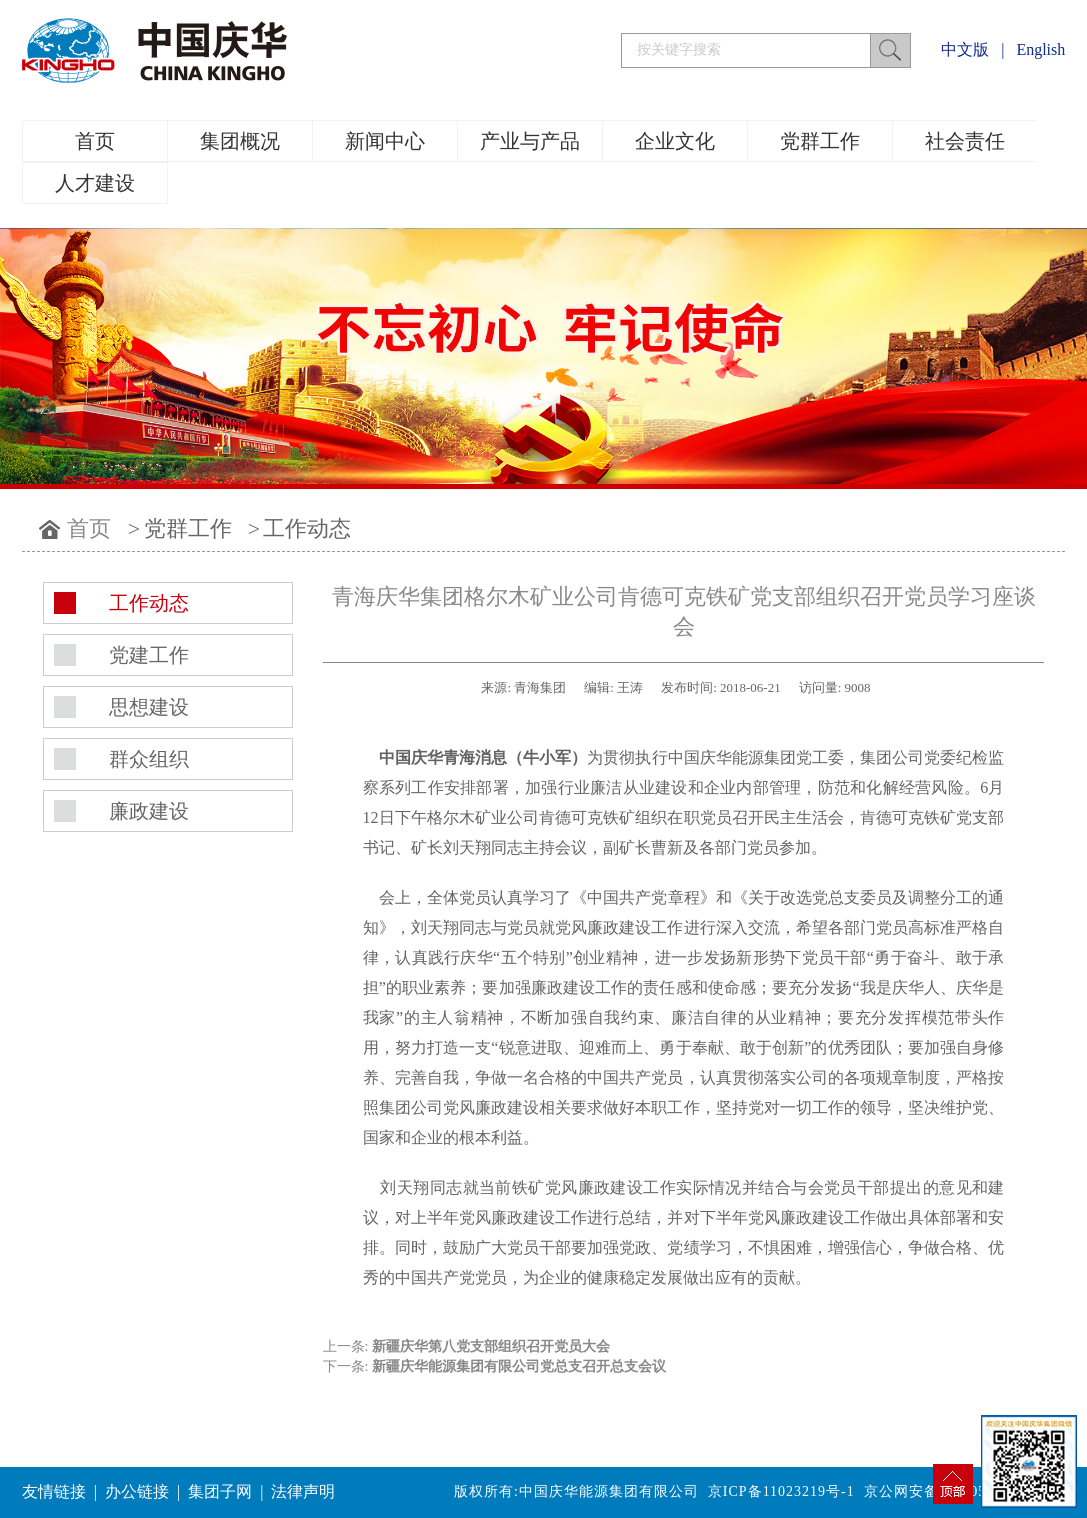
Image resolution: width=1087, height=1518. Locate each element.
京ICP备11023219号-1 (781, 1491)
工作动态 (307, 528)
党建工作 (149, 655)
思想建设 (149, 707)
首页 (95, 141)
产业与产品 (530, 141)
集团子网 (220, 1491)
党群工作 (820, 141)
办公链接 (137, 1491)
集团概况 (240, 141)
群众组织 (149, 759)
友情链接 (54, 1491)
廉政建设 (149, 811)
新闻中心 (385, 141)
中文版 (965, 49)
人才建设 (95, 183)
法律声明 (303, 1491)
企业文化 (675, 141)
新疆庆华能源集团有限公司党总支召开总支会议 (519, 1366)
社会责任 (965, 141)
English (1040, 49)
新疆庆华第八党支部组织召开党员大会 (491, 1346)
